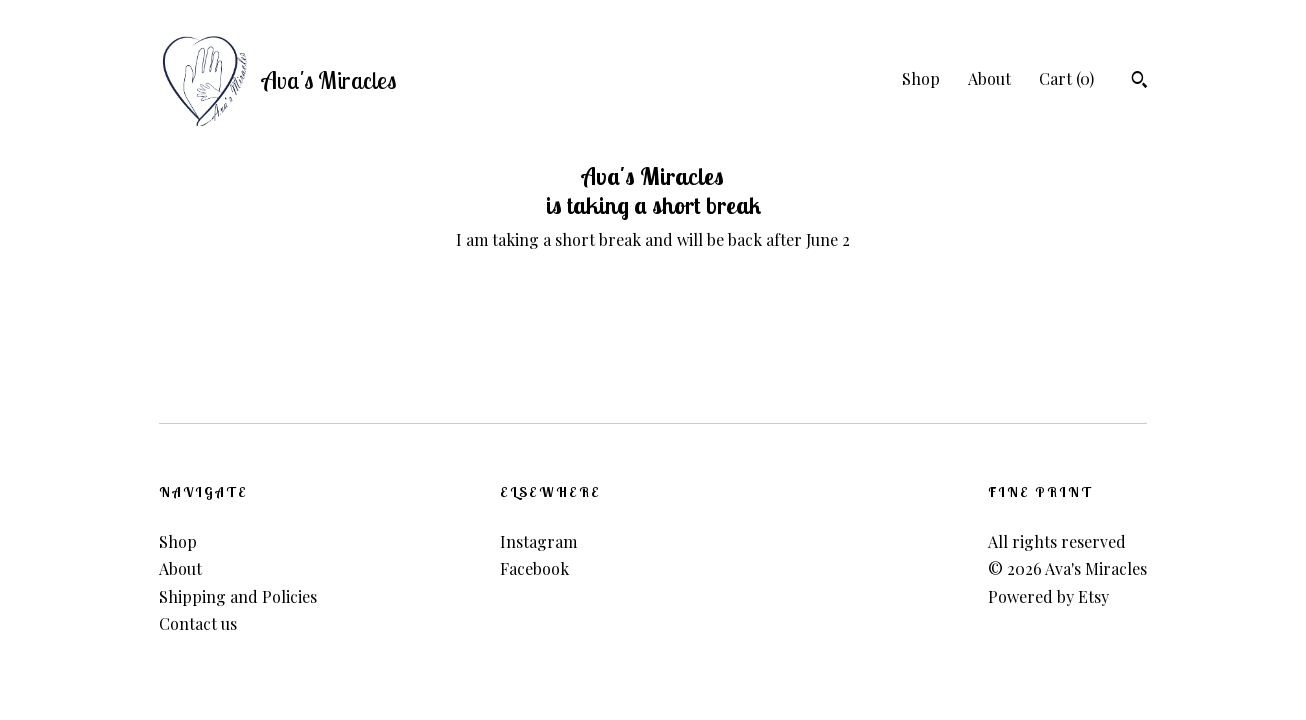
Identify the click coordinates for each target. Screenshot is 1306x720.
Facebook (534, 568)
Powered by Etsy (1048, 596)
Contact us (198, 623)
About (989, 78)
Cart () (1066, 78)
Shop (921, 78)
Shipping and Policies (238, 596)
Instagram (538, 541)
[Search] (1139, 82)
